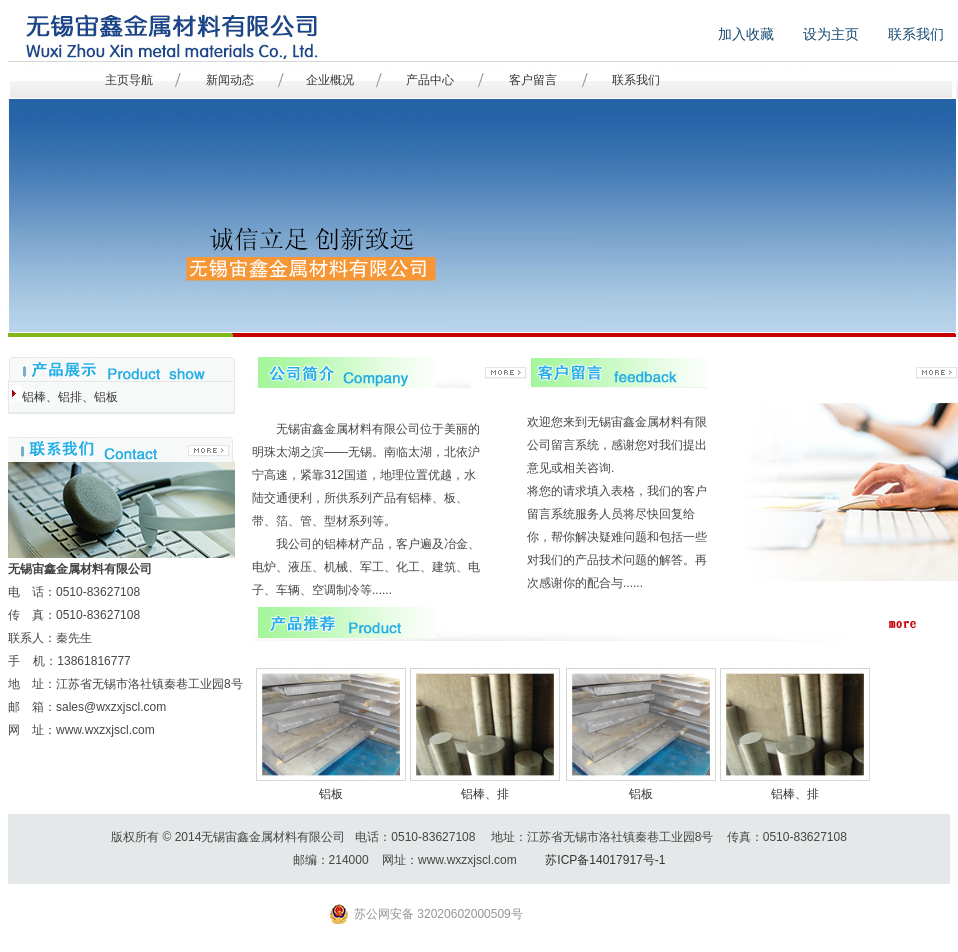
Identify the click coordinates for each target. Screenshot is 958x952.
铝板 (331, 794)
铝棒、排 (485, 794)
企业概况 (330, 80)
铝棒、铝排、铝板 (70, 397)
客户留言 (533, 80)
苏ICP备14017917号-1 (605, 860)
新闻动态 (230, 80)
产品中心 (430, 80)
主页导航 (129, 80)
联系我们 (636, 80)
